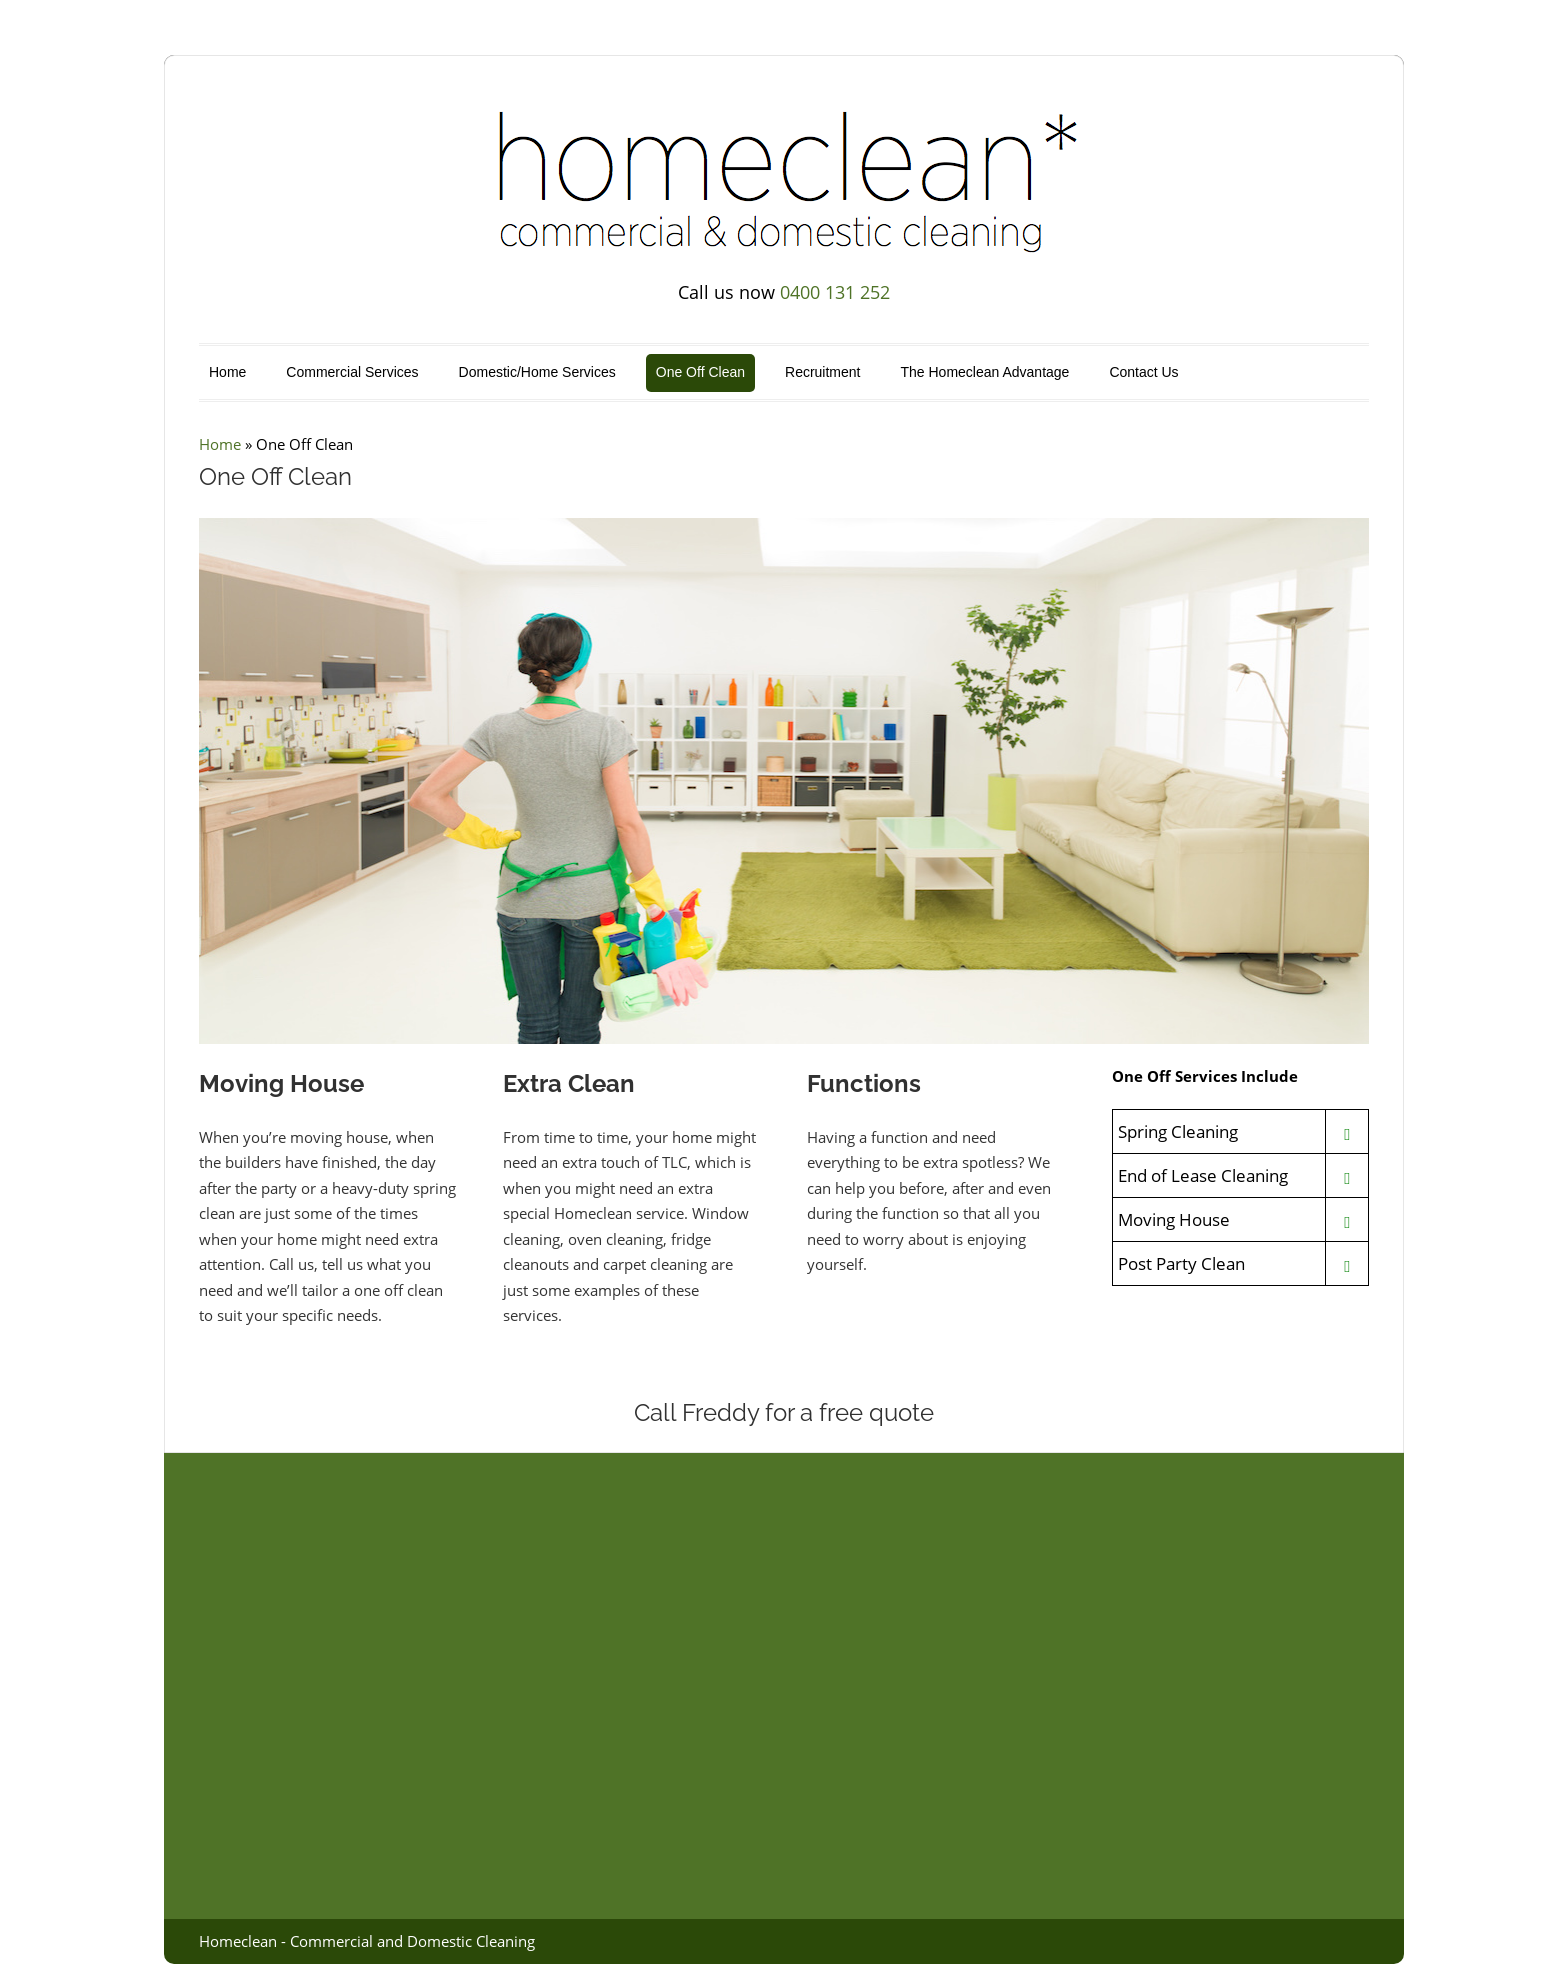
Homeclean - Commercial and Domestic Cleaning (367, 1941)
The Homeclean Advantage (984, 372)
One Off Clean (700, 372)
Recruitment (822, 372)
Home (227, 372)
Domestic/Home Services (537, 372)
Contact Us (1143, 372)
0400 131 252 (835, 292)
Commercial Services (352, 372)
